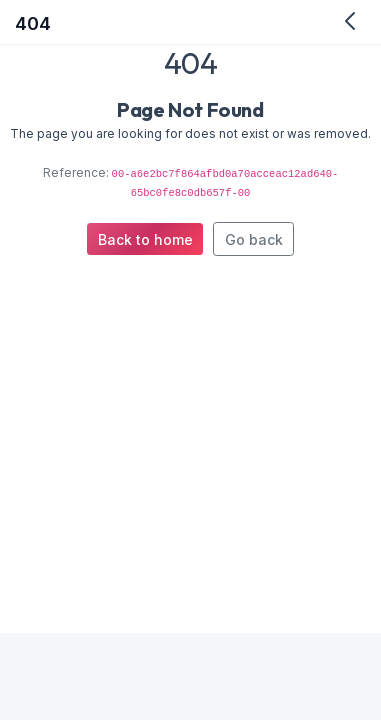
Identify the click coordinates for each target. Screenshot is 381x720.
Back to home (145, 239)
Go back (254, 239)
